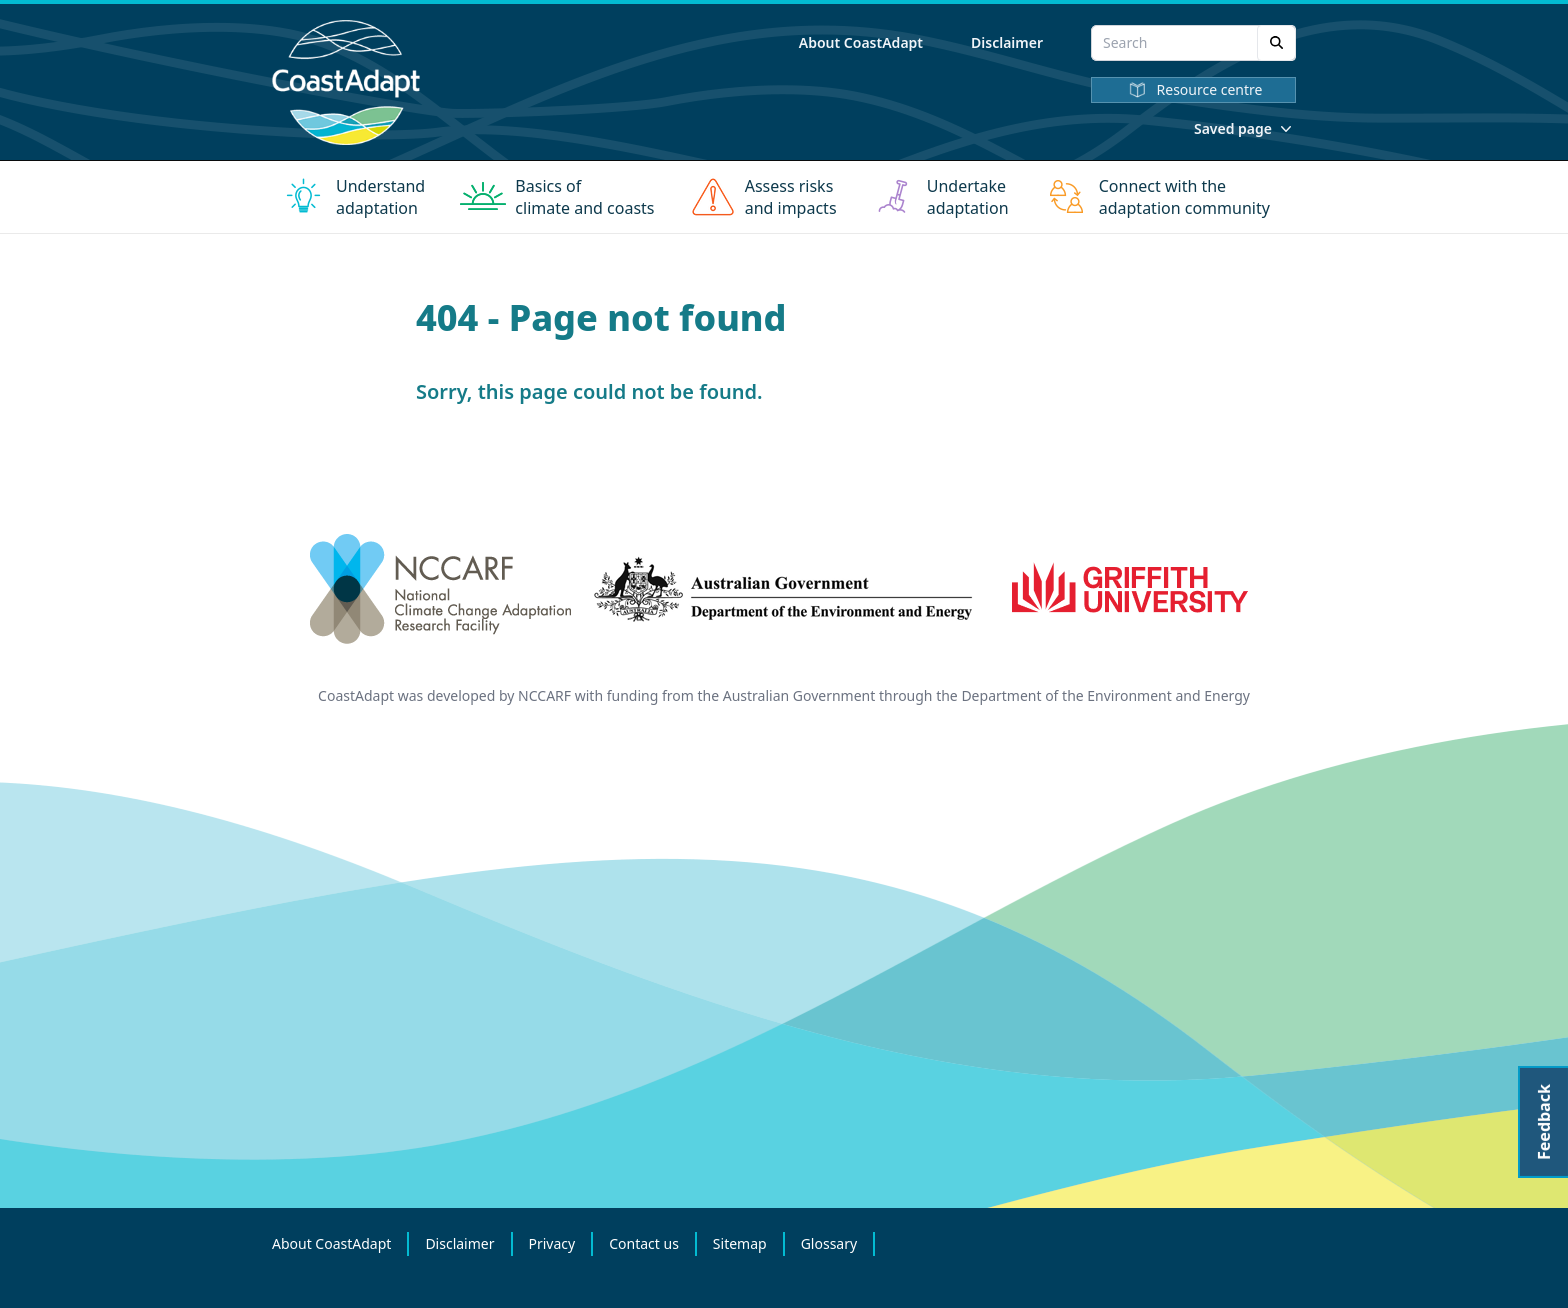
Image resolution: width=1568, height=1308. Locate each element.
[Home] (346, 82)
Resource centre (1194, 90)
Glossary (829, 1243)
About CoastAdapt (861, 42)
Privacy (552, 1243)
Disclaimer (1007, 42)
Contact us (644, 1243)
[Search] (1276, 43)
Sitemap (740, 1243)
